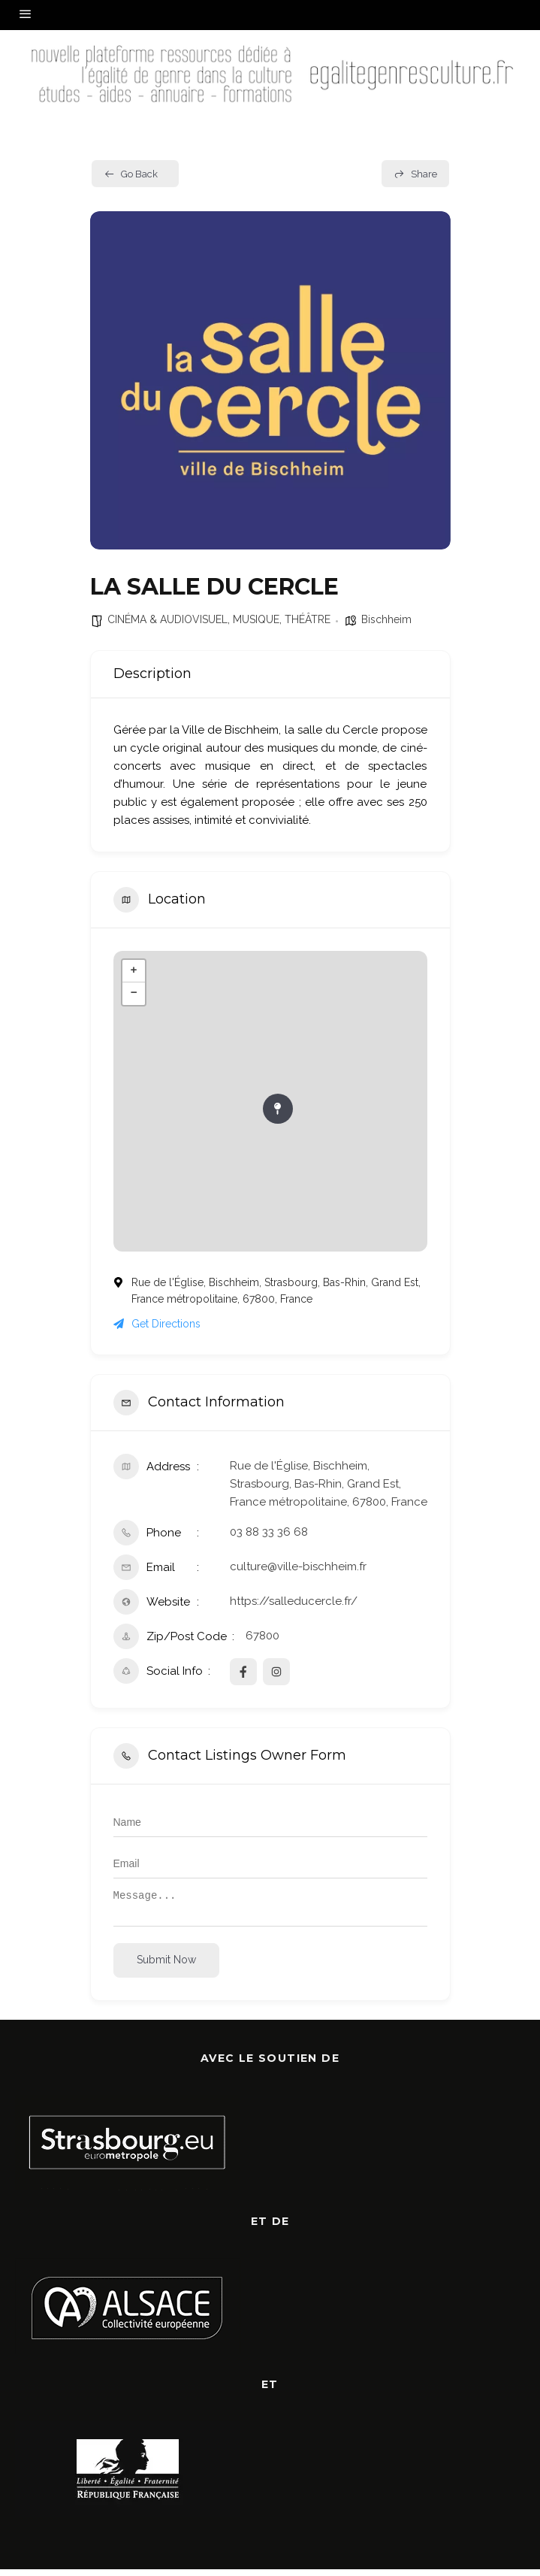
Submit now (166, 1966)
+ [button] (133, 971)
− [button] (133, 993)
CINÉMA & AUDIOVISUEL (167, 619)
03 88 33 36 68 (269, 1532)
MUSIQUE (256, 619)
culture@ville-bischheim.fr (298, 1566)
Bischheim (386, 619)
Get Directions (157, 1324)
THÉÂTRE (307, 619)
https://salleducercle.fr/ (293, 1601)
